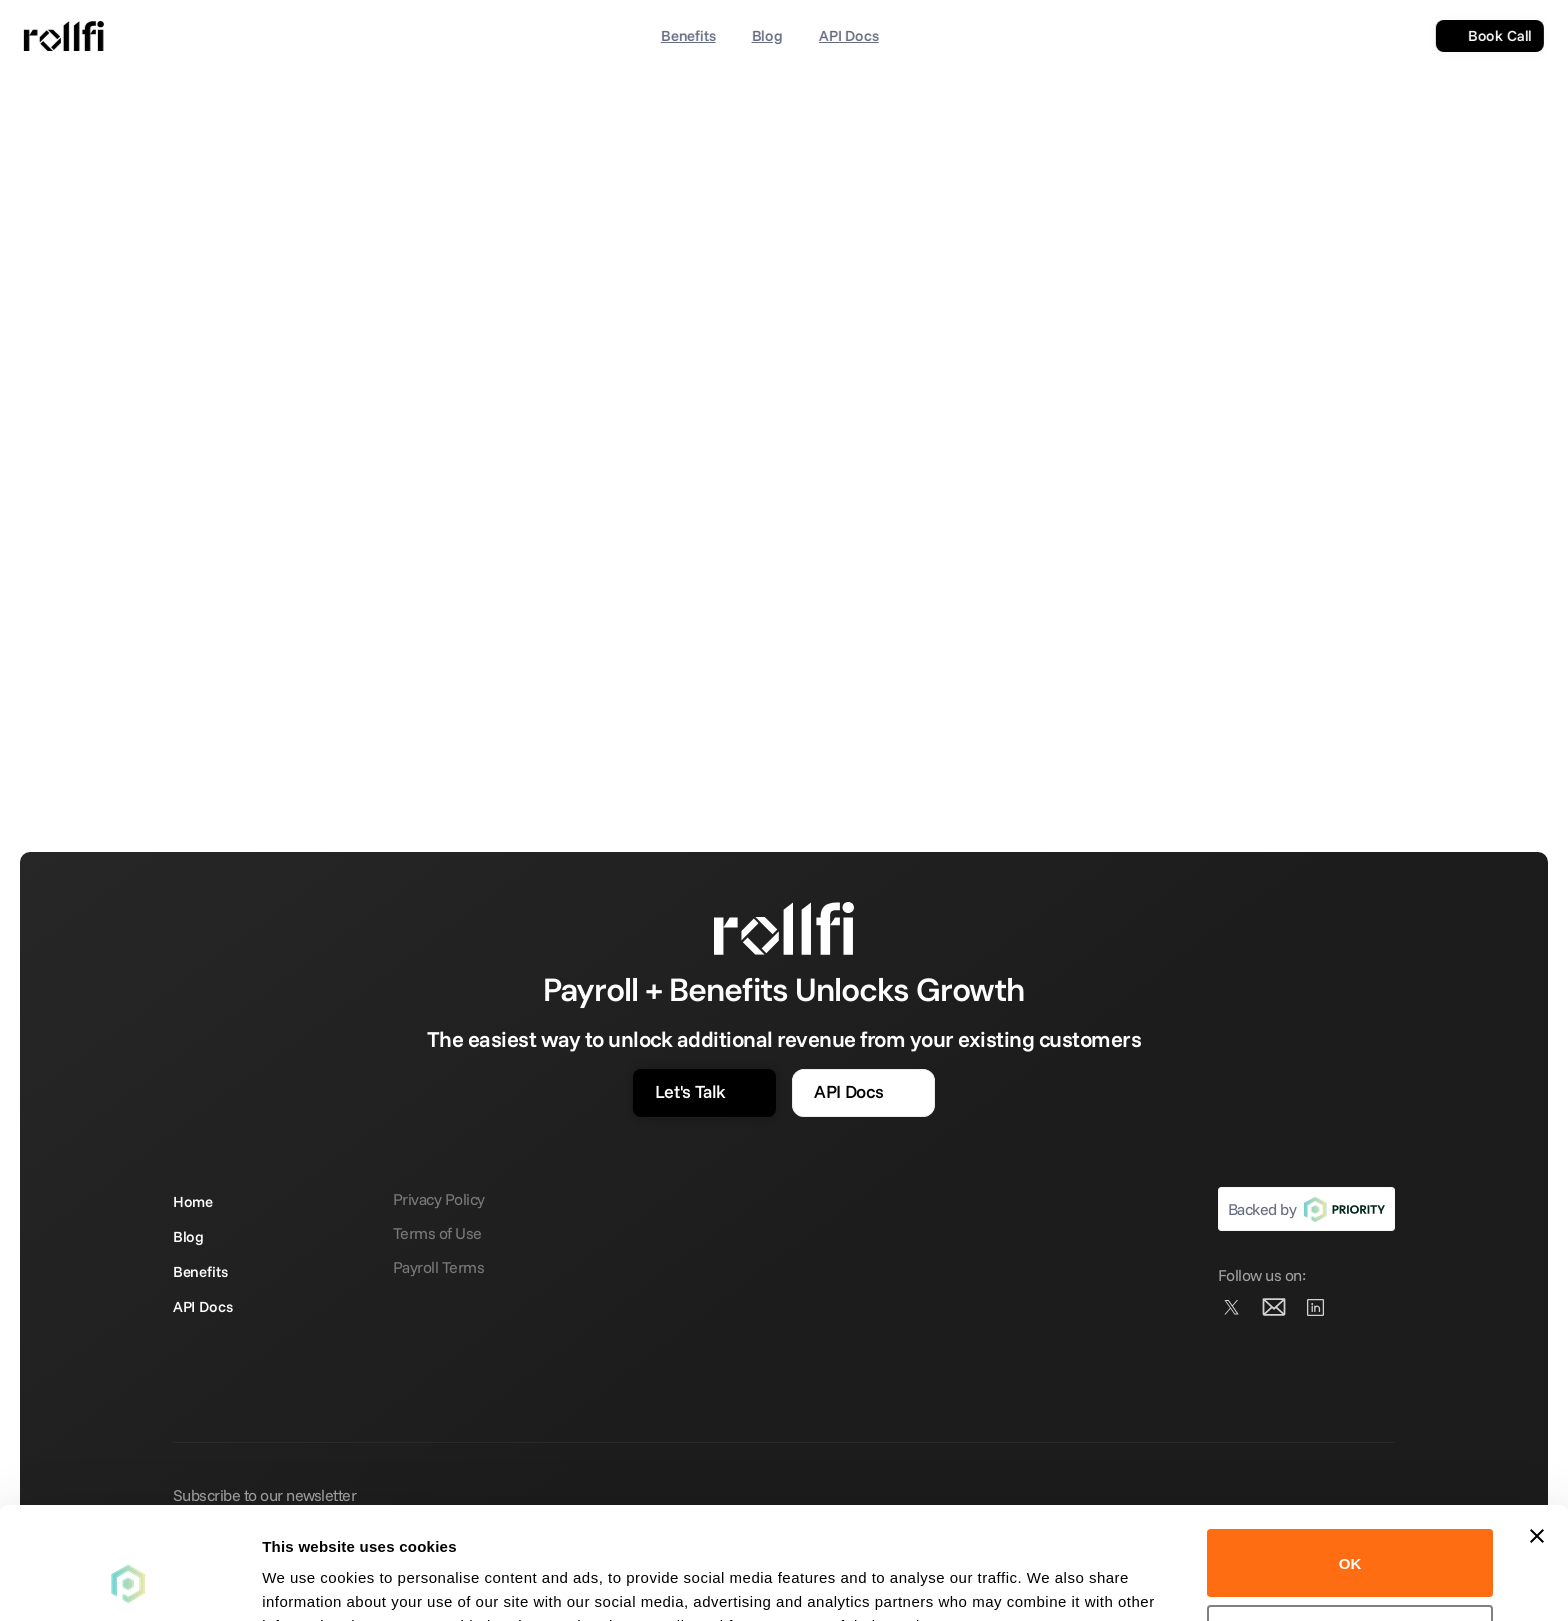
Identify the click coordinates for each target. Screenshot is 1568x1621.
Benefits (688, 35)
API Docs (849, 35)
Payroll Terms (439, 1267)
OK (1350, 1463)
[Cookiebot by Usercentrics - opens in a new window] (129, 1582)
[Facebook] (1316, 1307)
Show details (308, 1581)
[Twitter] (1232, 1307)
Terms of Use (437, 1233)
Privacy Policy (439, 1199)
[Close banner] (1537, 1437)
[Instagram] (1274, 1307)
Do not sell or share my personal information (1350, 1539)
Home (193, 1201)
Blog (766, 35)
